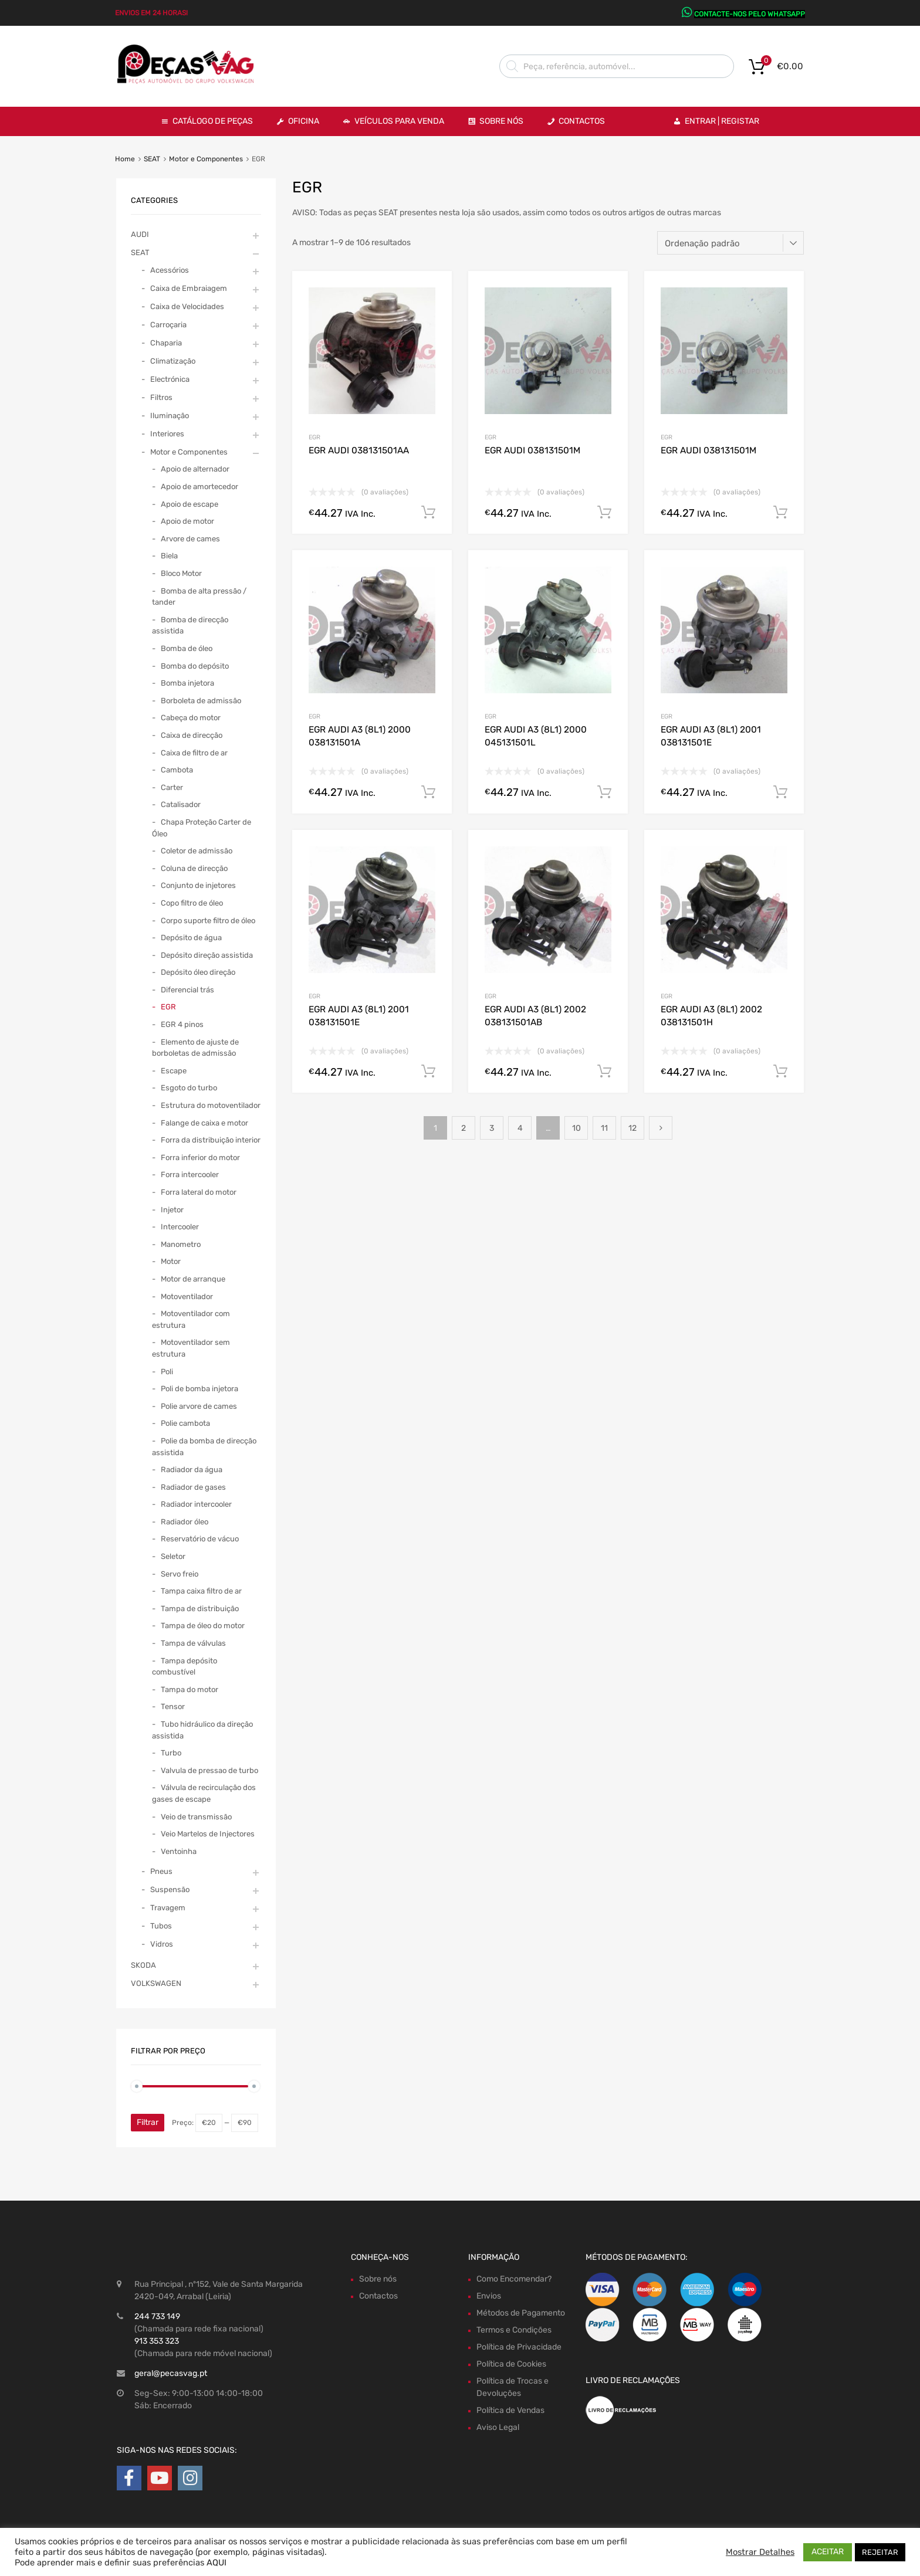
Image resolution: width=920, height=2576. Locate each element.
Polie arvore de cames (199, 1406)
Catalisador (181, 804)
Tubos (161, 1925)
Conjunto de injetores (198, 885)
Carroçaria (168, 324)
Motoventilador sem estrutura (191, 1348)
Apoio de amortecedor (199, 486)
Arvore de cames (190, 538)
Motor (171, 1261)
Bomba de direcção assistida (190, 625)
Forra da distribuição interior (211, 1140)
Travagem (167, 1907)
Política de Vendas (510, 2410)
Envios (488, 2296)
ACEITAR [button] (827, 2552)
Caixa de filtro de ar (194, 752)
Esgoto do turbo (189, 1087)
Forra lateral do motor (198, 1192)
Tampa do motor (189, 1689)
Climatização (172, 361)
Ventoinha (179, 1851)
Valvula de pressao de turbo (209, 1770)
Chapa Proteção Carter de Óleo (201, 828)
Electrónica (170, 379)
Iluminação (169, 415)
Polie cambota (185, 1423)
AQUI (216, 2562)
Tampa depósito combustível (184, 1666)
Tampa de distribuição (200, 1608)
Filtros (161, 397)
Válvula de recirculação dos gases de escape (204, 1793)
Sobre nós (378, 2279)
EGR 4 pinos (182, 1024)
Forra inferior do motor (200, 1157)
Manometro (181, 1244)
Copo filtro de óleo (192, 903)
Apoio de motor (187, 521)
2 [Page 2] (463, 1128)
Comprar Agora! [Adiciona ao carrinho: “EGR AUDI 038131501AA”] (428, 512)
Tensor (173, 1706)
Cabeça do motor (191, 717)
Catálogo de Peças (212, 121)
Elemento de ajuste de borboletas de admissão (195, 1048)
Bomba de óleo (186, 648)
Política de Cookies (511, 2364)
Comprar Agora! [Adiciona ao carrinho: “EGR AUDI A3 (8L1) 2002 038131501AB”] (604, 1071)
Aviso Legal (497, 2427)
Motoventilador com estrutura (191, 1319)
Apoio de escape (189, 504)
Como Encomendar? (514, 2279)
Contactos (582, 121)
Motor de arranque (193, 1279)
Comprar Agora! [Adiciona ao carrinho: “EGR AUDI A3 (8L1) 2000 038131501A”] (428, 792)
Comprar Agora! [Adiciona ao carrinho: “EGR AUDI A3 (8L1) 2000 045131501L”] (604, 792)
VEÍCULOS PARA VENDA (399, 121)
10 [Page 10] (576, 1128)
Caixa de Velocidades (187, 306)
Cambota (177, 769)
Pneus (161, 1871)
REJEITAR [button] (880, 2552)
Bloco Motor (181, 573)
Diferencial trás (187, 989)
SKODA (143, 1965)
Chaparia (166, 342)
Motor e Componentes (206, 159)
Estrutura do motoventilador (211, 1105)
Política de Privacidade (519, 2347)
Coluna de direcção (194, 868)
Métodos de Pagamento (520, 2313)
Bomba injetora (187, 683)
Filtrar (147, 2122)
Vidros (161, 1944)
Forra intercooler (190, 1174)
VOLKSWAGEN (156, 1983)
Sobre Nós (501, 121)
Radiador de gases (193, 1487)
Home (125, 159)
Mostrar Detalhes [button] (760, 2552)
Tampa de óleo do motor (203, 1625)
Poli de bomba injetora (199, 1388)
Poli (167, 1371)
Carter (172, 787)
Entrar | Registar (722, 121)
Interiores (167, 433)
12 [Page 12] (632, 1128)
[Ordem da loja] (730, 243)
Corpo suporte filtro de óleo (208, 920)
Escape (174, 1070)
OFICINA (303, 121)
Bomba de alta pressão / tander (199, 597)
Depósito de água (191, 937)
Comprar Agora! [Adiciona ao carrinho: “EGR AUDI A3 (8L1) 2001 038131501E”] (780, 792)
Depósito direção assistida (207, 955)
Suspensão (170, 1889)
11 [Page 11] (604, 1128)
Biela (169, 555)
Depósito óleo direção (198, 972)
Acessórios (169, 270)
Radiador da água (191, 1469)
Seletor (173, 1556)
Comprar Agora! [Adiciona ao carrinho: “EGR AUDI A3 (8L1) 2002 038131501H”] (780, 1071)
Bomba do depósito (195, 666)
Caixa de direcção (191, 735)
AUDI (140, 234)
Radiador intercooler (196, 1504)
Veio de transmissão (196, 1816)
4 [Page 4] (520, 1128)
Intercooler (180, 1226)
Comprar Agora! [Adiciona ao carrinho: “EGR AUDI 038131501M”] (604, 512)
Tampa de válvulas (193, 1643)
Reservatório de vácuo (200, 1538)
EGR (314, 437)
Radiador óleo (184, 1521)
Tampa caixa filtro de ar (201, 1591)
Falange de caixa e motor (204, 1122)
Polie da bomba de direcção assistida (204, 1446)
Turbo (171, 1752)
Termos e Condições (514, 2330)
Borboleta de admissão (201, 700)
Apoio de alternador (195, 469)
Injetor (172, 1209)
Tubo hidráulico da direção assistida (202, 1730)
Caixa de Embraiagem (188, 288)
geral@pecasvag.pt (170, 2373)
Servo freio (179, 1574)
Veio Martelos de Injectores (208, 1833)
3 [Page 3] (491, 1128)
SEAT (152, 159)
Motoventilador (187, 1296)
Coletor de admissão (196, 850)
